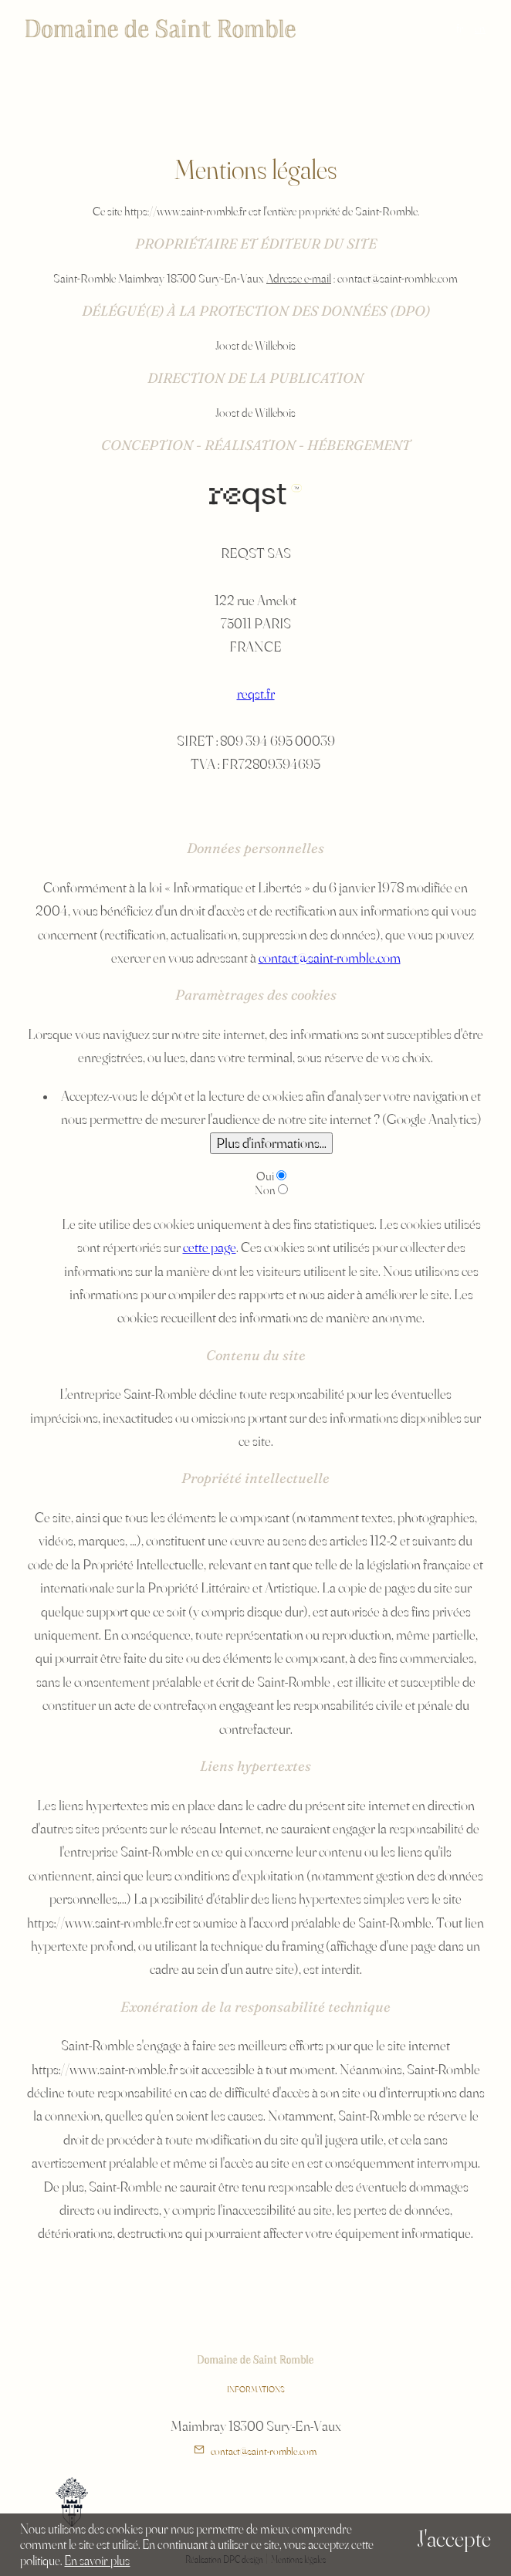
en (480, 28)
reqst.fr (256, 693)
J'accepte (454, 2538)
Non (265, 1189)
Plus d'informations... (271, 1142)
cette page (209, 1246)
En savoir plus (97, 2560)
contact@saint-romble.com (330, 957)
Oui (265, 1175)
